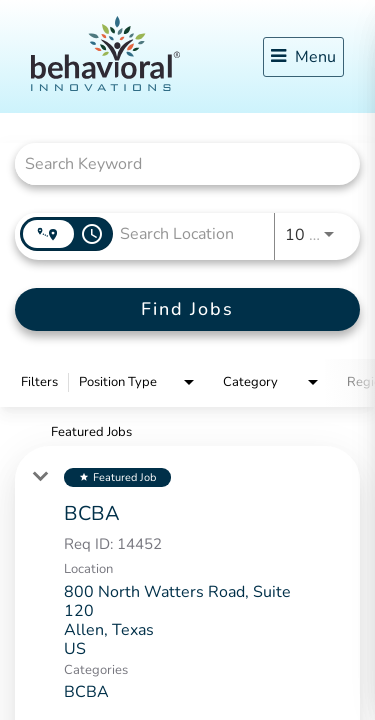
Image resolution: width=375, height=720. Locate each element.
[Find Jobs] (187, 309)
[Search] (187, 309)
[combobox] (177, 163)
